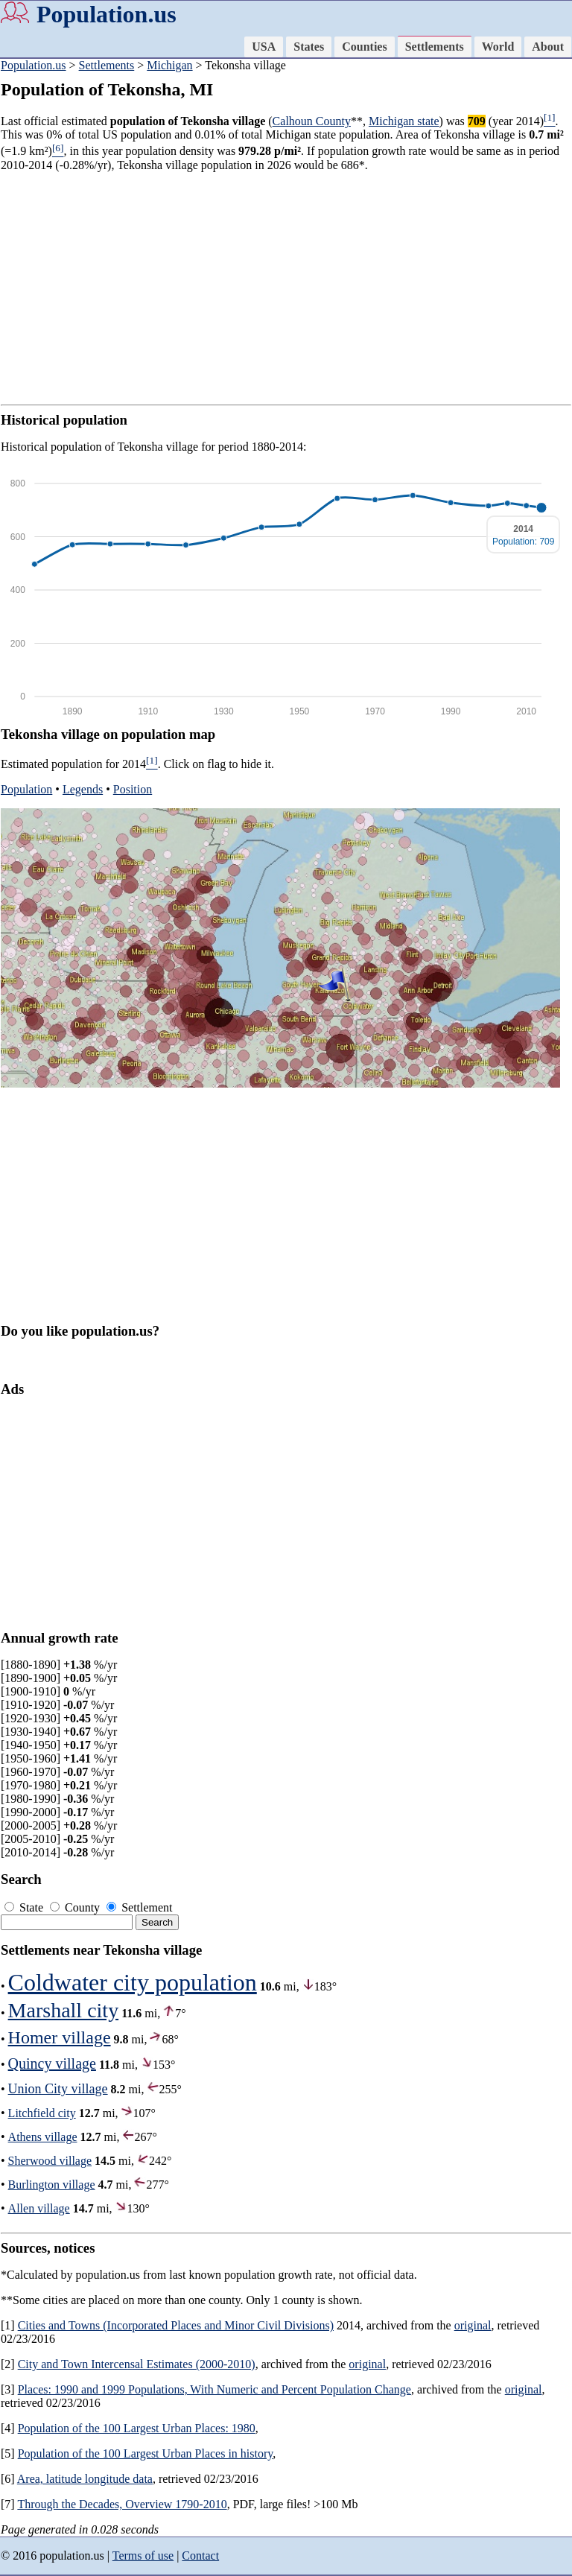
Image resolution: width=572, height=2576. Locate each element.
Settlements (434, 46)
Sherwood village (50, 2160)
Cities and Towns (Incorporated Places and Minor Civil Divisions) (176, 2325)
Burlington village (51, 2184)
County (76, 1907)
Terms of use (143, 2555)
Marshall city (63, 2010)
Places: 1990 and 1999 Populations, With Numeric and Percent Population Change (214, 2389)
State (25, 1907)
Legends (83, 789)
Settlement (139, 1907)
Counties (364, 46)
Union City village (58, 2088)
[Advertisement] (286, 288)
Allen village (39, 2208)
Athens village (42, 2137)
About (548, 46)
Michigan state (404, 121)
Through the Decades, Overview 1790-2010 (121, 2504)
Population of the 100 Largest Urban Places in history (145, 2453)
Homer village (59, 2037)
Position (132, 789)
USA (264, 46)
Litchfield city (42, 2113)
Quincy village (52, 2063)
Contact (200, 2555)
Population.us (106, 14)
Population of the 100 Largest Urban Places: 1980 (136, 2428)
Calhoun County (312, 121)
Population (26, 789)
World (498, 46)
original (473, 2325)
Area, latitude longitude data (85, 2478)
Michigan (169, 65)
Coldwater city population (132, 1982)
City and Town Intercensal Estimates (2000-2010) (136, 2364)
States (308, 46)
